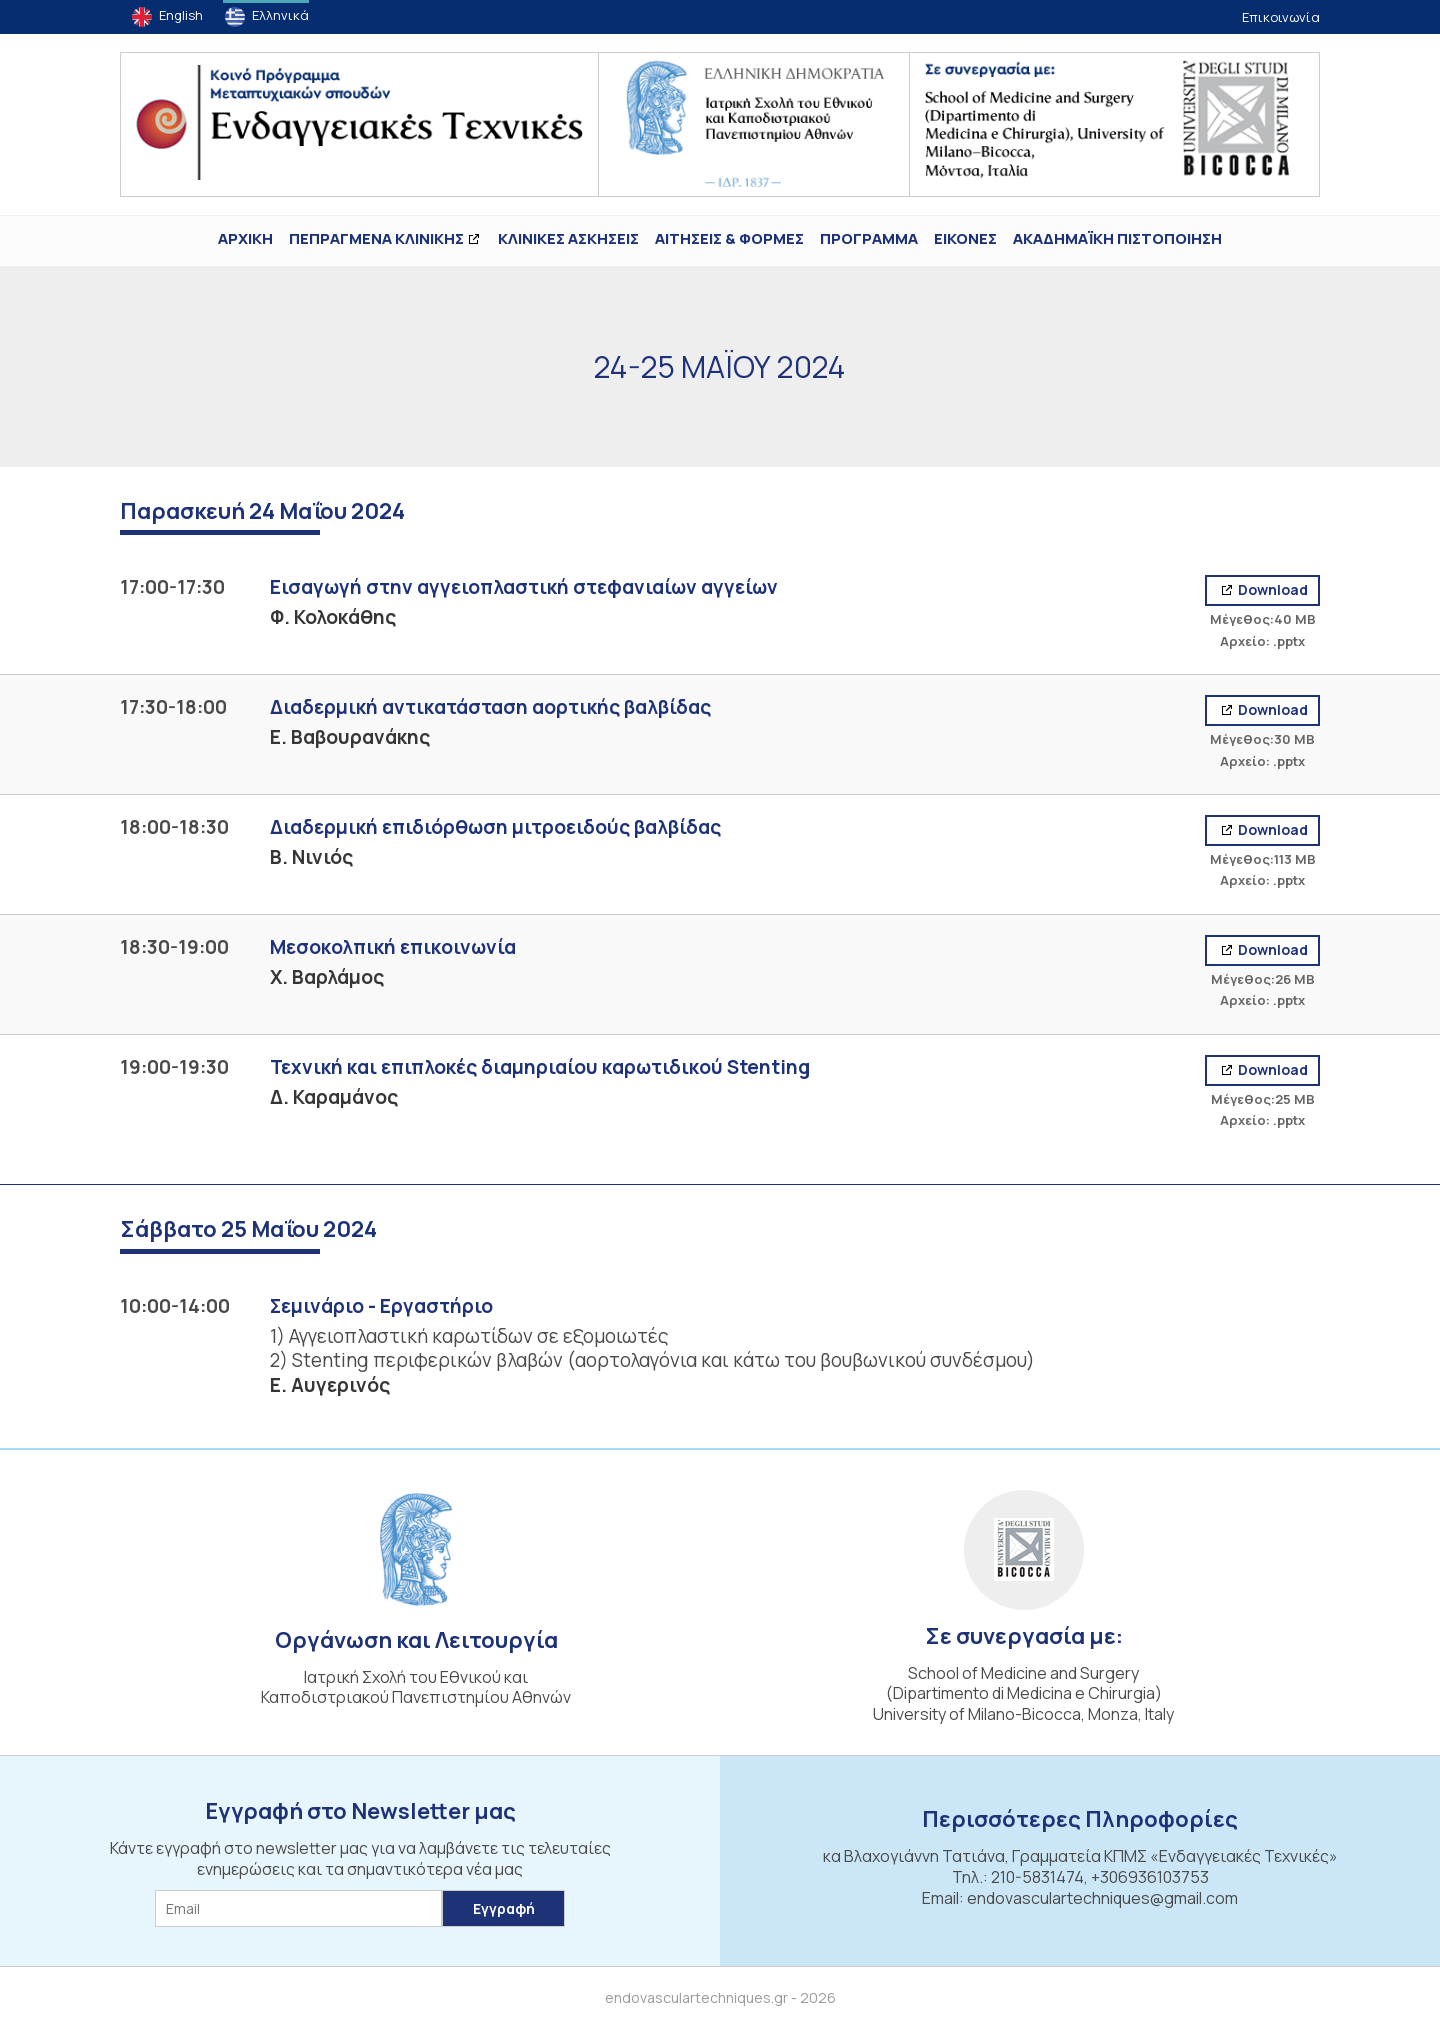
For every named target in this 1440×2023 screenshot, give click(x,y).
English (181, 15)
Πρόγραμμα (869, 238)
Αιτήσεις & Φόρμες (729, 238)
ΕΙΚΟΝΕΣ (965, 238)
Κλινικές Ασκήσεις (568, 238)
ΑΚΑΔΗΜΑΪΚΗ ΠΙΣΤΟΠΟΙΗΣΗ (1117, 238)
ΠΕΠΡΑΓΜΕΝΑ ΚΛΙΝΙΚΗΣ (376, 238)
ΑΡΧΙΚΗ (245, 238)
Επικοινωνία (1281, 17)
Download (1271, 589)
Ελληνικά (280, 15)
